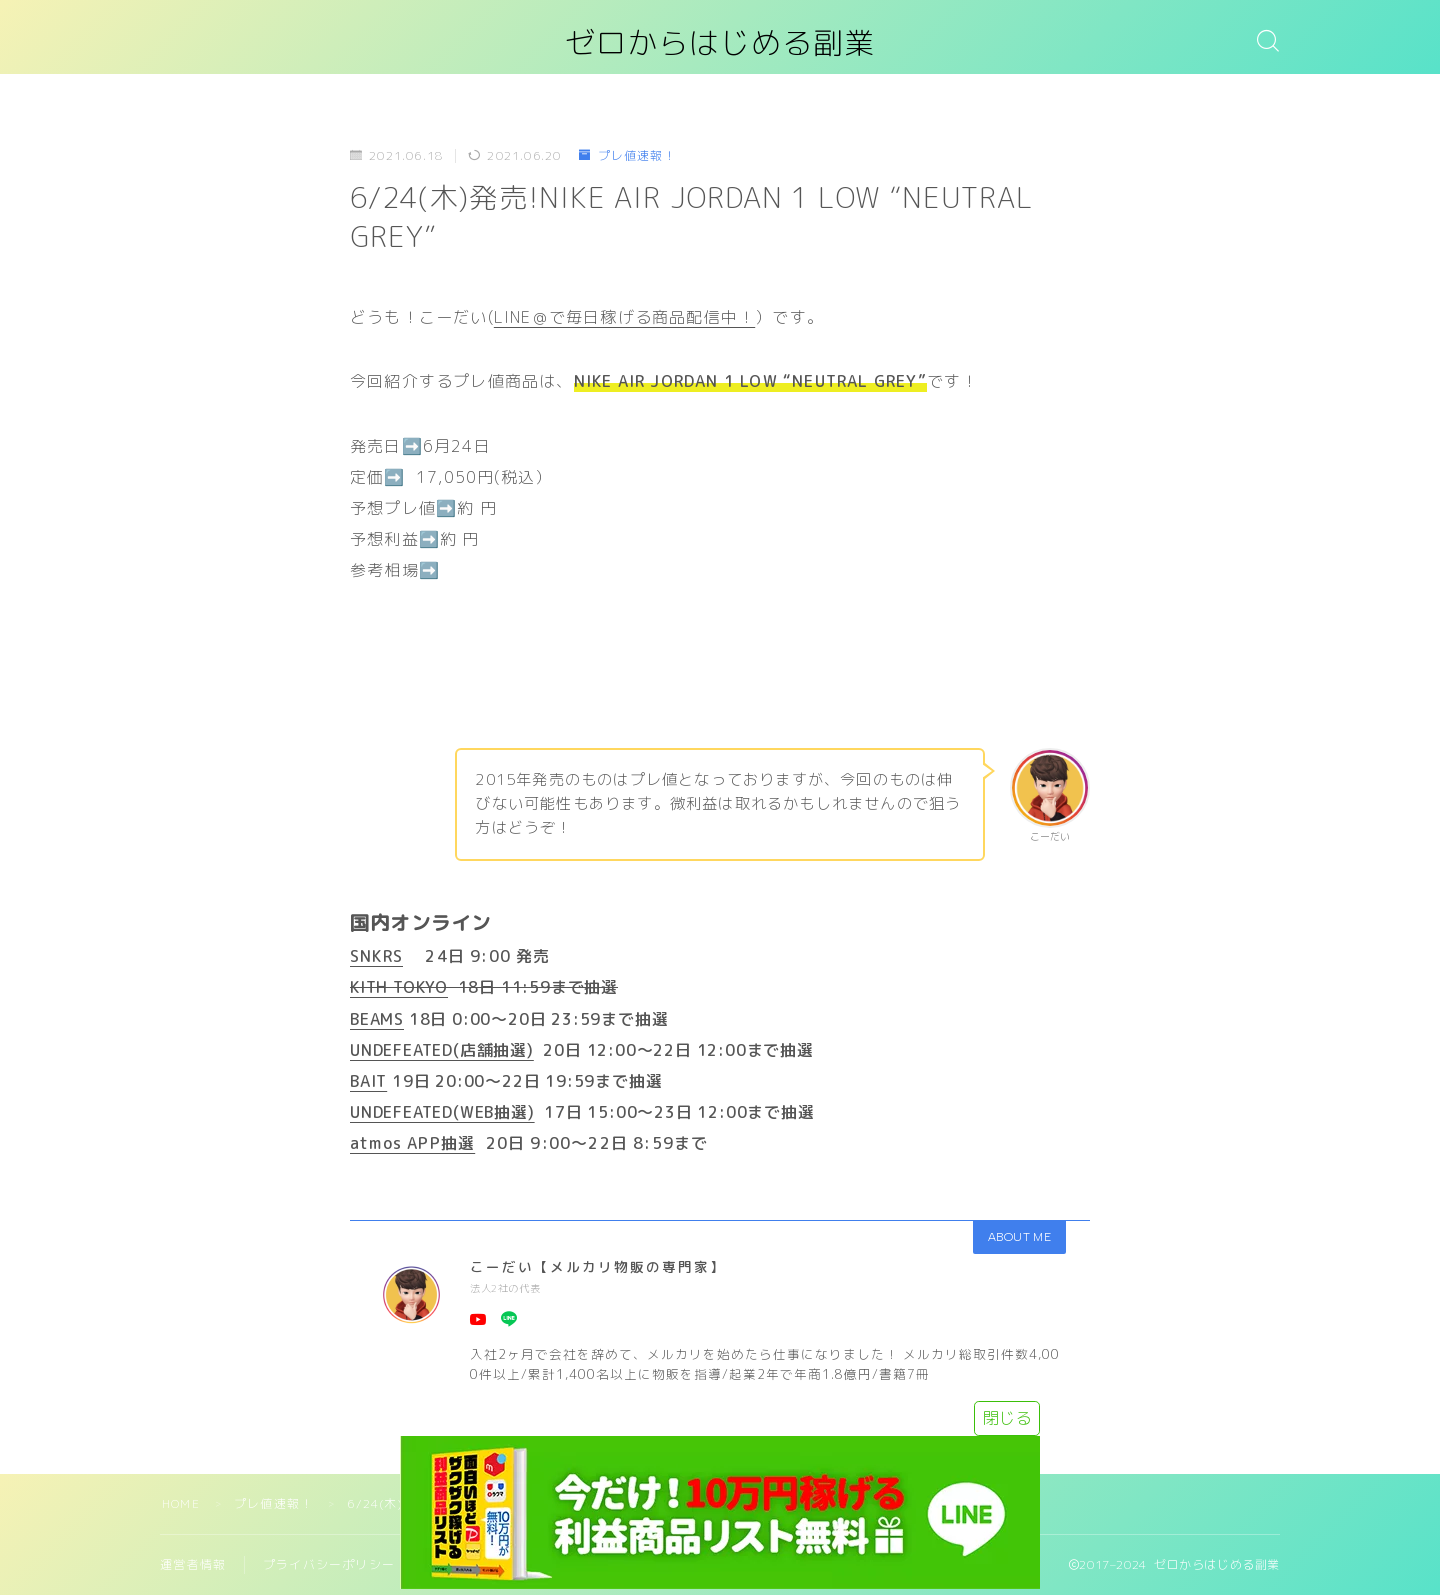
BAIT (368, 1081)
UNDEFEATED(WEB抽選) (442, 1112)
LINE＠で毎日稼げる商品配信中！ (624, 317)
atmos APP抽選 (412, 1143)
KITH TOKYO (399, 987)
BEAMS (377, 1019)
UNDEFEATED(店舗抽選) (442, 1050)
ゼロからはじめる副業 (720, 43)
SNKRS (376, 956)
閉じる (1007, 1418)
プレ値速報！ (627, 155)
